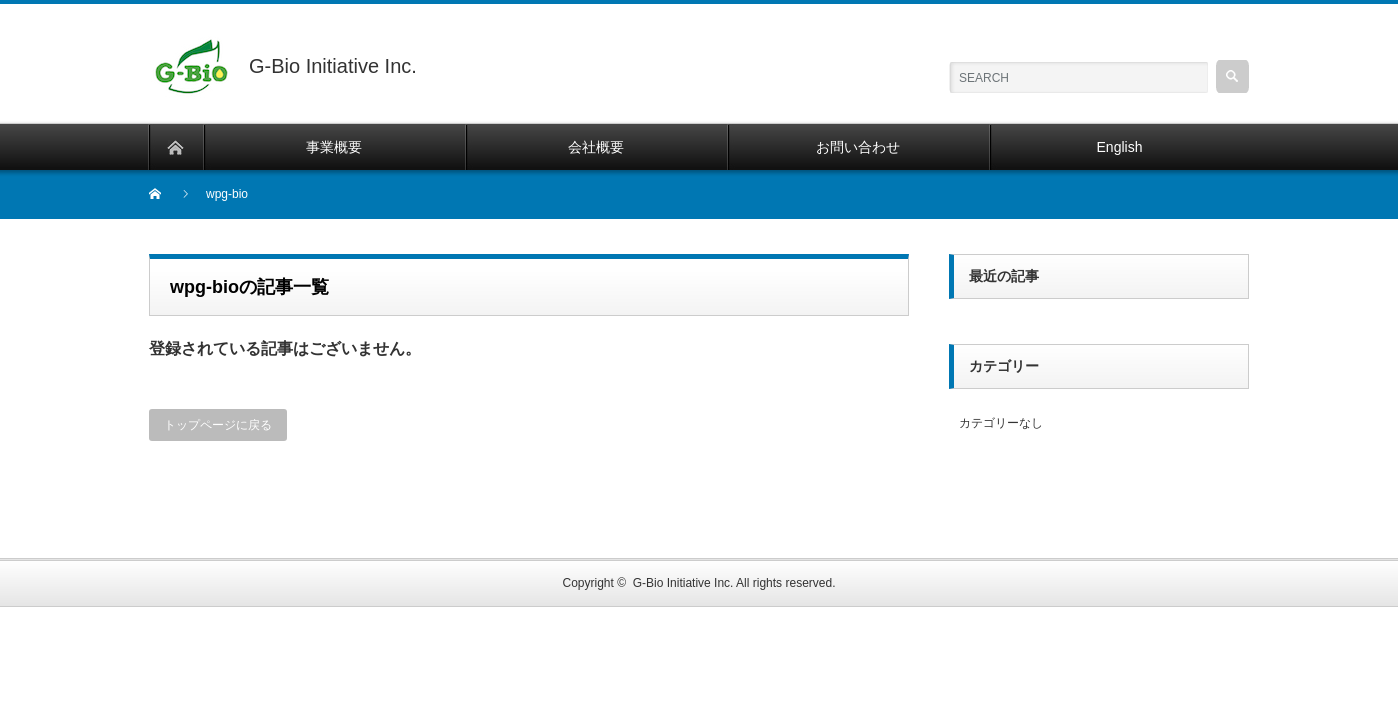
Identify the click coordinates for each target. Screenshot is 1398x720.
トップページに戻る (218, 425)
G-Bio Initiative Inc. (683, 583)
